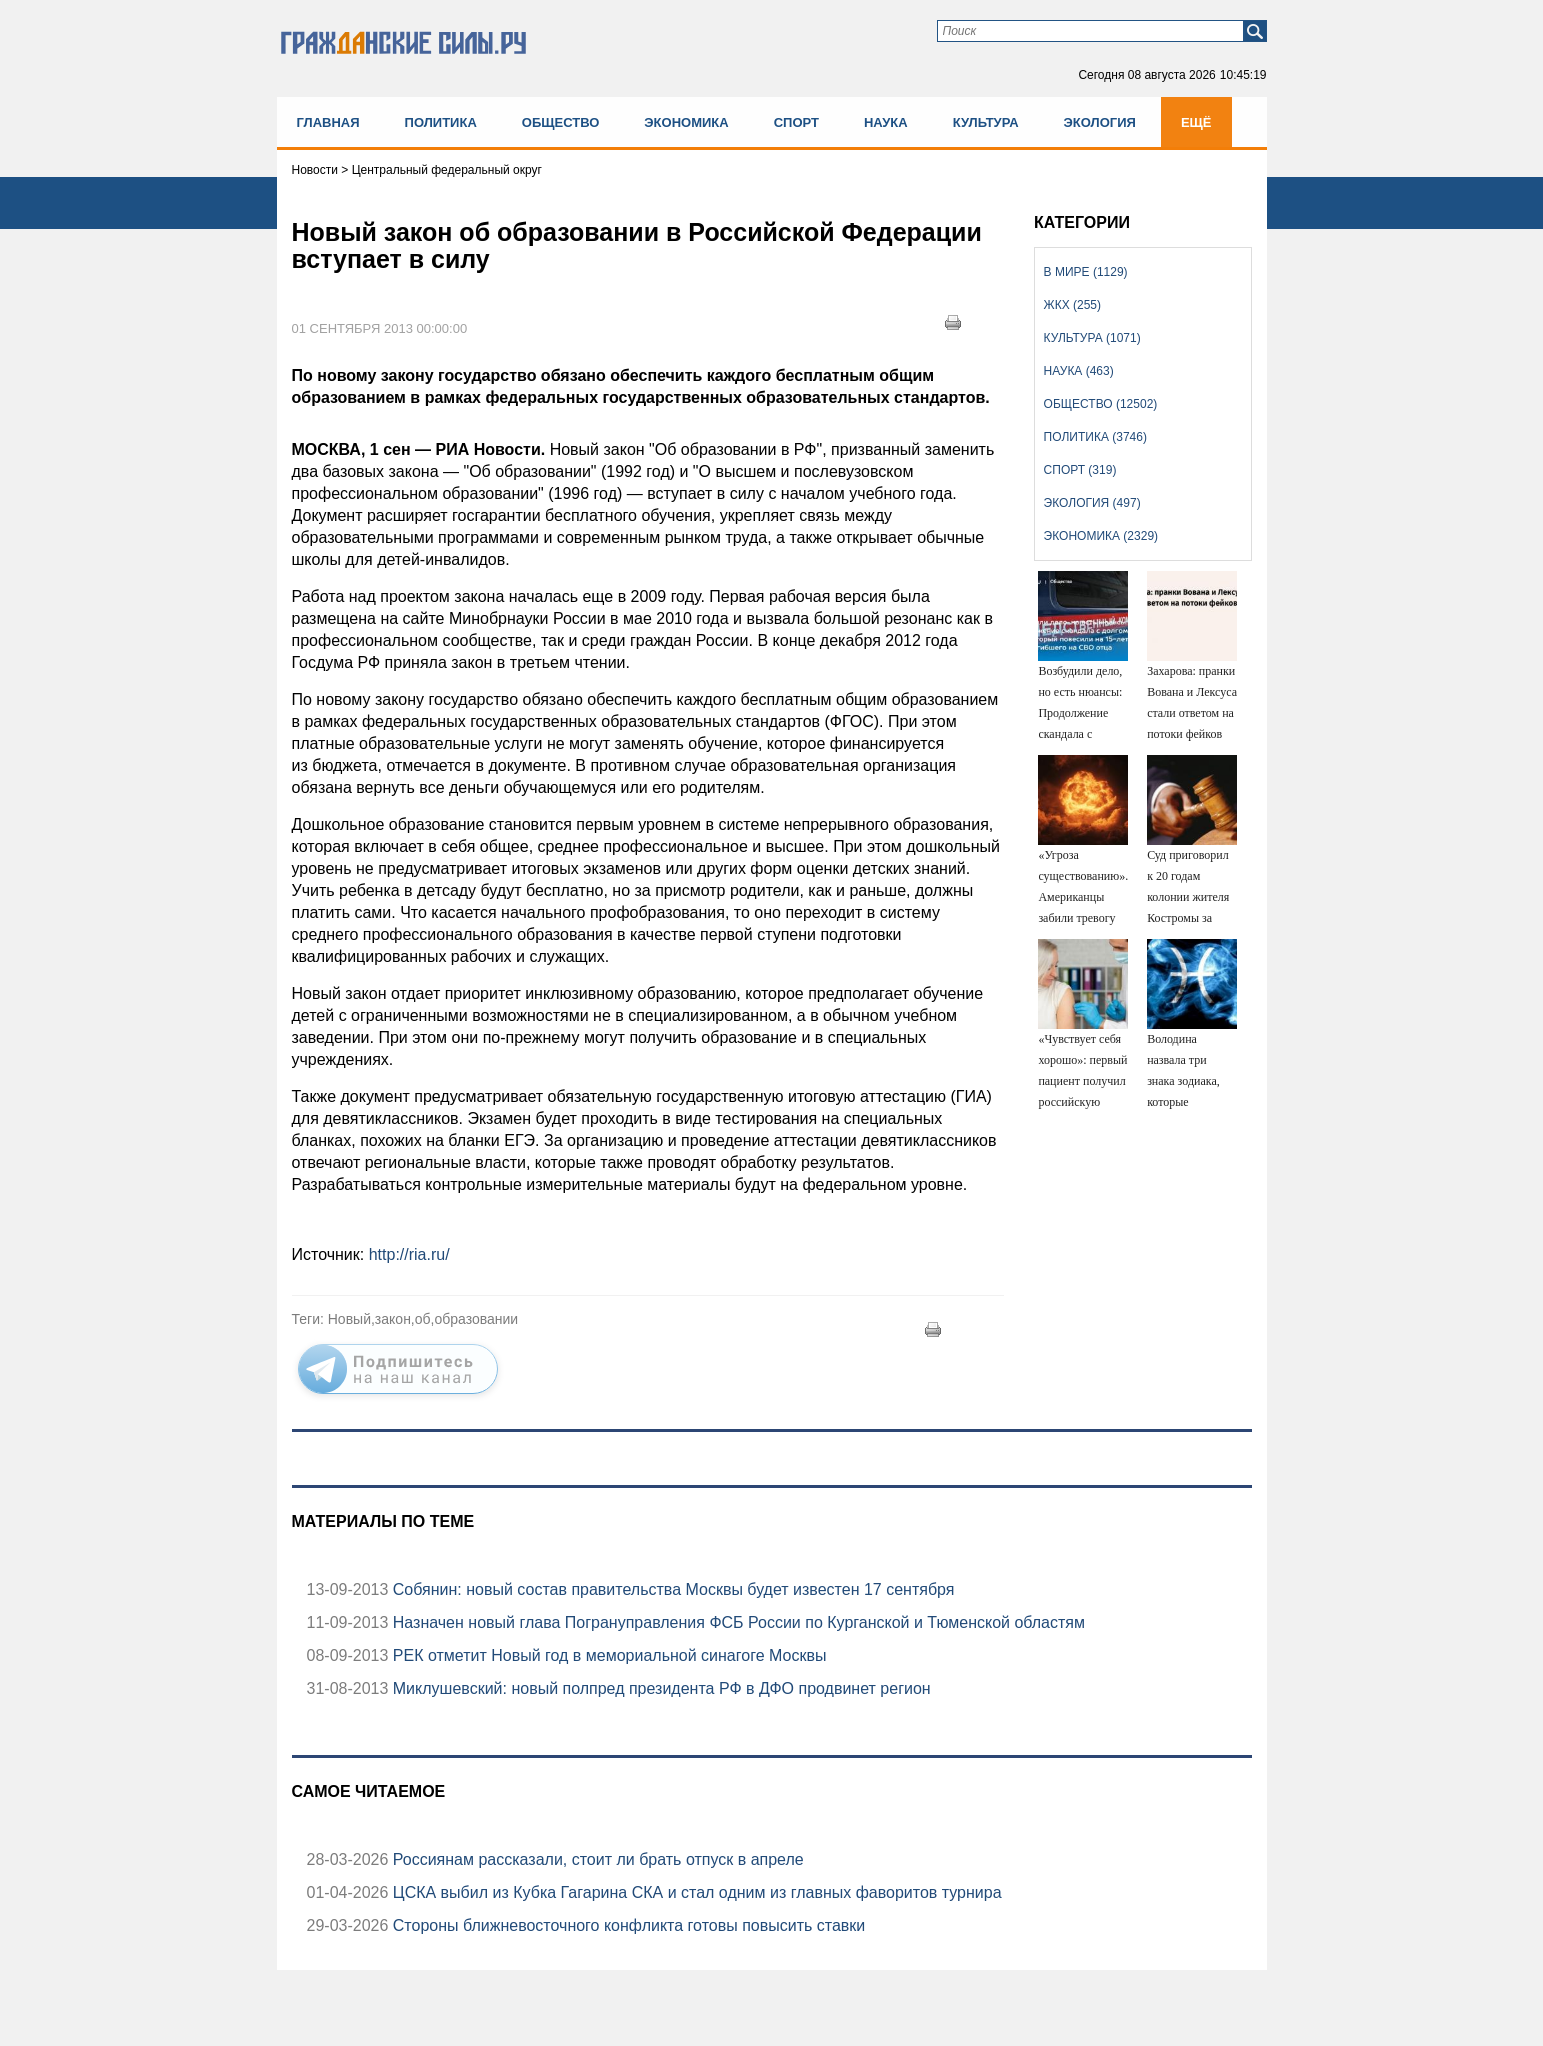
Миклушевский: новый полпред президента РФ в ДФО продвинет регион (659, 1688)
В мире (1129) (1086, 272)
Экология (1100, 122)
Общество (561, 122)
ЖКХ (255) (1072, 305)
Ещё (1196, 122)
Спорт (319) (1080, 470)
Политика (441, 122)
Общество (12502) (1101, 404)
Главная (328, 122)
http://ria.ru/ (409, 1254)
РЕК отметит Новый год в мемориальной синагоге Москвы (607, 1655)
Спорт (796, 122)
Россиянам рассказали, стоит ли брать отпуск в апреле (595, 1859)
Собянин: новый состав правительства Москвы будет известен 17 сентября (671, 1589)
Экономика (686, 122)
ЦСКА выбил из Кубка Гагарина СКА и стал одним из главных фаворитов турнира (694, 1892)
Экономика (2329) (1101, 536)
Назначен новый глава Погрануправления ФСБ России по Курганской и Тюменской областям (736, 1622)
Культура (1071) (1092, 338)
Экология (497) (1092, 503)
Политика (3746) (1095, 437)
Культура (986, 122)
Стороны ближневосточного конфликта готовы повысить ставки (626, 1925)
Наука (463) (1079, 371)
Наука (886, 122)
